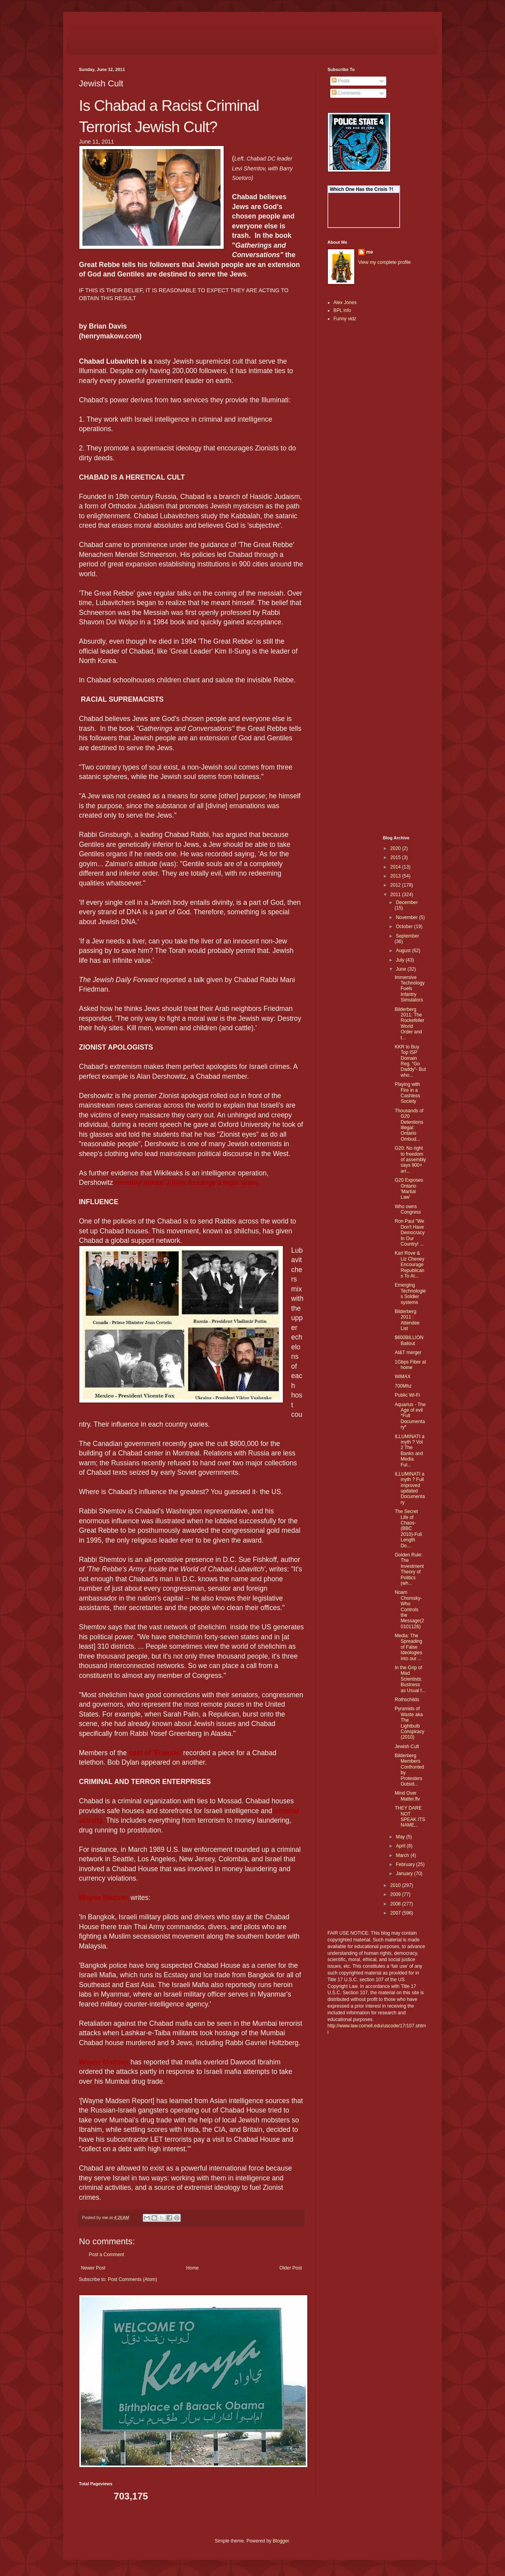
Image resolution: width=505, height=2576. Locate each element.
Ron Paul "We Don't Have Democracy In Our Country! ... (410, 1232)
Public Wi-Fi (407, 1395)
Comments (346, 93)
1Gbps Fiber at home (410, 1364)
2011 (396, 894)
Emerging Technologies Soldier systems (410, 1293)
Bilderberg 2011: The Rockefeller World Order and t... (409, 1023)
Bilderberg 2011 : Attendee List (407, 1320)
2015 (396, 857)
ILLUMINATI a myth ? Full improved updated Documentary (410, 1488)
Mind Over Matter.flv (407, 1795)
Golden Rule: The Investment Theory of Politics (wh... (409, 1569)
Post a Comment (106, 2254)
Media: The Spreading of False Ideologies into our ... (408, 1647)
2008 (396, 1904)
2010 (396, 1885)
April (401, 1846)
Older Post (290, 2268)
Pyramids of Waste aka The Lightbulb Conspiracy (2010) (409, 1723)
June (401, 969)
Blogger (281, 2541)
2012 (396, 885)
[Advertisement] (351, 452)
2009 (396, 1894)
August (404, 950)
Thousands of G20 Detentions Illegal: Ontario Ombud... (409, 1125)
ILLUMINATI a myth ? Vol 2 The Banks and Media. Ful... (409, 1451)
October (405, 926)
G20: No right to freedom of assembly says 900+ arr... (410, 1159)
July (401, 960)
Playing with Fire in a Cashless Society (407, 1093)
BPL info (342, 310)
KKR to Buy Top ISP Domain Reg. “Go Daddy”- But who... (410, 1061)
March (403, 1855)
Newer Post (93, 2268)
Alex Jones (345, 302)
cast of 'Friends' (156, 1753)
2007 (396, 1913)
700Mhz (403, 1386)
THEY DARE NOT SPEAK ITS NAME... (410, 1816)
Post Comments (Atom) (132, 2279)
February (406, 1864)
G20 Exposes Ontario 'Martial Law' (409, 1188)
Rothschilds (407, 1699)
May (401, 1837)
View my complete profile (384, 262)
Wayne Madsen (105, 1898)
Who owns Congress (408, 1209)
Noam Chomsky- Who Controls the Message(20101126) (409, 1609)
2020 (396, 848)
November (407, 917)
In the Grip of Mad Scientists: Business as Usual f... (410, 1679)
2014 (396, 867)
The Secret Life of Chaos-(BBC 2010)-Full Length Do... (408, 1528)
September (407, 936)
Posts (341, 81)
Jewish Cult (407, 1746)
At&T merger (408, 1352)
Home (192, 2268)
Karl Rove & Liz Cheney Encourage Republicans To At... (409, 1264)
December (406, 902)
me (369, 252)
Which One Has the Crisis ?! (361, 189)
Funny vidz (344, 318)
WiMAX (402, 1376)
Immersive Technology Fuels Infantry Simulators (410, 989)
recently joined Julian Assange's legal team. (187, 1182)
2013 (396, 876)
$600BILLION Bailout (409, 1340)
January (405, 1873)
